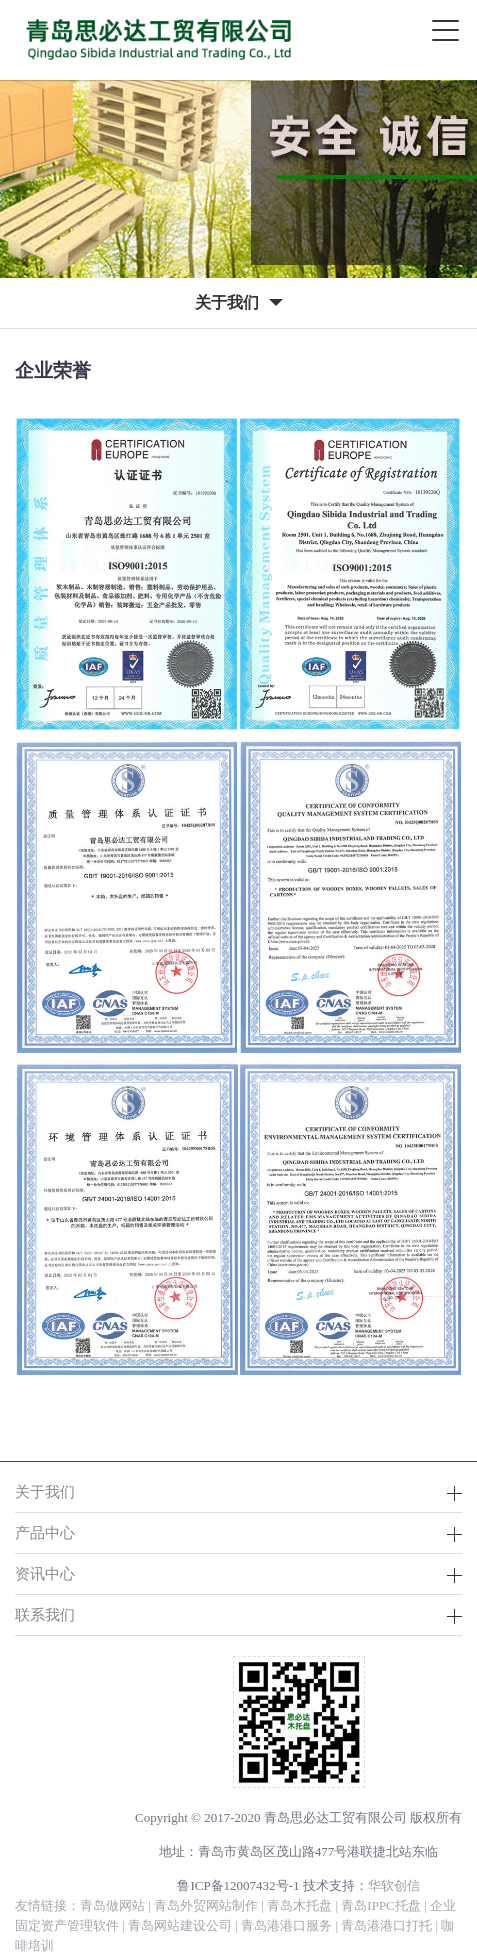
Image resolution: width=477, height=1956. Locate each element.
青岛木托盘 (299, 1905)
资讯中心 (45, 1573)
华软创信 (394, 1885)
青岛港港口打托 (386, 1925)
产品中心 (45, 1532)
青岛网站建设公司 (180, 1925)
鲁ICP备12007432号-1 (238, 1885)
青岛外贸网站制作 (206, 1905)
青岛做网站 (112, 1905)
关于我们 (45, 1491)
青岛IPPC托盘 (380, 1905)
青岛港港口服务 (286, 1925)
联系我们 (45, 1614)
